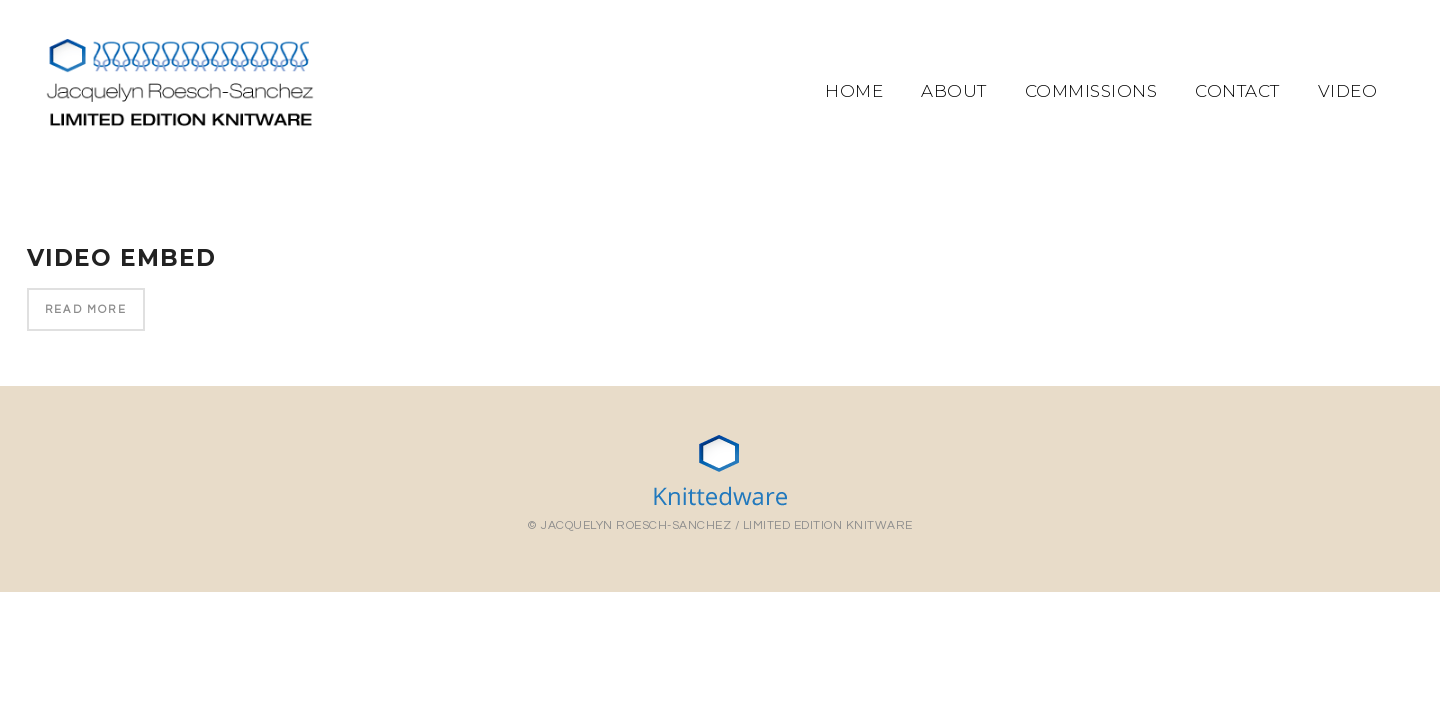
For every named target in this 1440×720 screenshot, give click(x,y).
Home (854, 91)
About (954, 91)
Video (1348, 91)
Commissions (1091, 91)
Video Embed (121, 258)
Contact (1237, 91)
